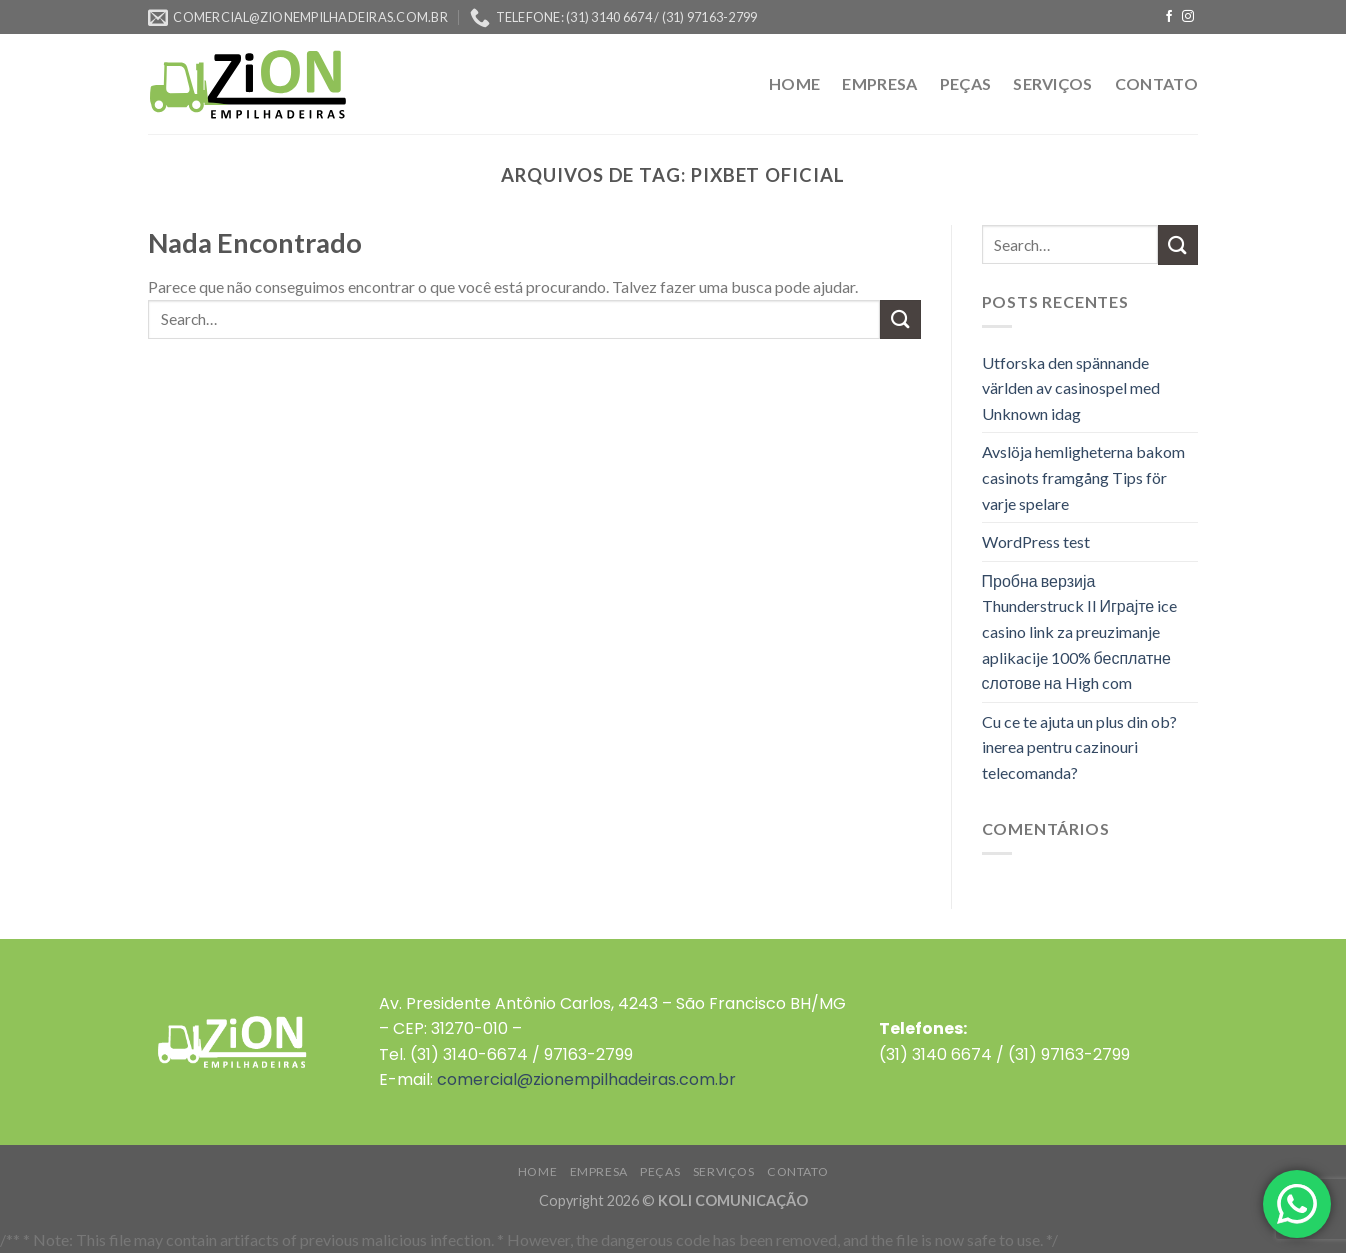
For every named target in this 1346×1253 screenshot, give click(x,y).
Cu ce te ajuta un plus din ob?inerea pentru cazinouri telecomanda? (1079, 747)
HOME (794, 83)
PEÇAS (966, 83)
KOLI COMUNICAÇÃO (733, 1200)
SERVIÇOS (1053, 83)
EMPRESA (879, 83)
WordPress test (1036, 541)
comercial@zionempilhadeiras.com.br (586, 1079)
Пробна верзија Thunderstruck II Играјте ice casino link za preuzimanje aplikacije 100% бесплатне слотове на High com (1080, 631)
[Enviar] (900, 319)
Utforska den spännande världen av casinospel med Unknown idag (1071, 388)
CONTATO (1156, 83)
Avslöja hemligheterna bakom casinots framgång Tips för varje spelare (1083, 477)
